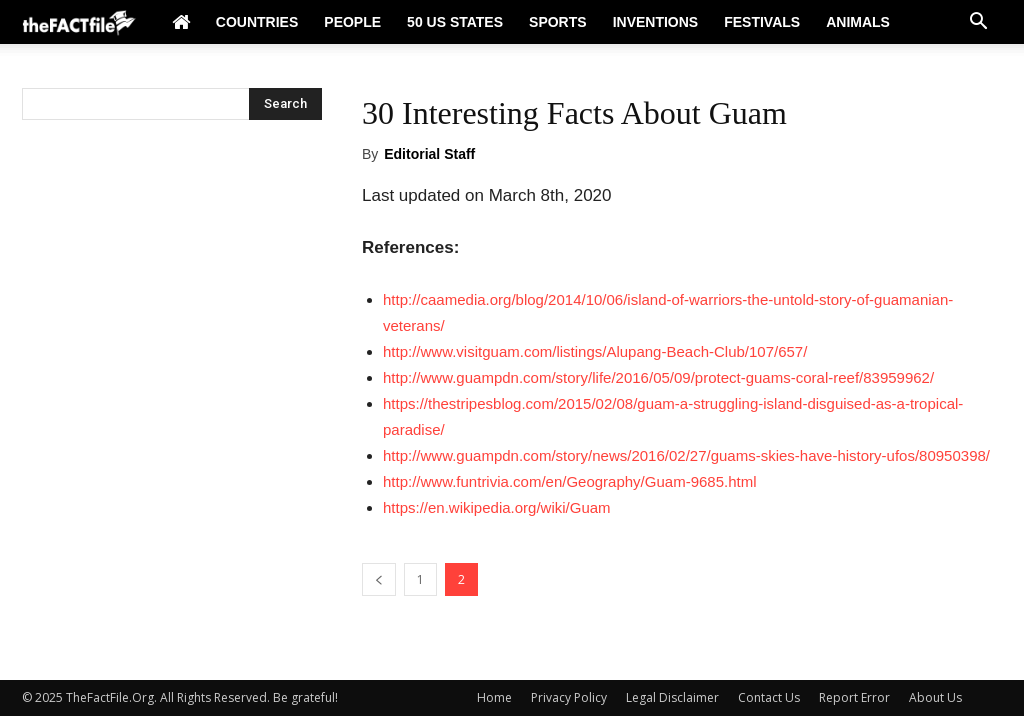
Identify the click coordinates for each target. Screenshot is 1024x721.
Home (494, 697)
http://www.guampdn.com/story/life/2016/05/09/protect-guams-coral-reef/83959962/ (658, 377)
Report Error (854, 697)
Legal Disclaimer (672, 697)
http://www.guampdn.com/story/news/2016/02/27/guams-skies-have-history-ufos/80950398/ (686, 455)
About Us (935, 697)
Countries (257, 22)
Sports (558, 22)
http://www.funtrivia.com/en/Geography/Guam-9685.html (570, 481)
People (352, 22)
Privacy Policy (569, 697)
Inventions (656, 22)
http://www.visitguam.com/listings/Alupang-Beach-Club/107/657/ (595, 351)
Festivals (762, 22)
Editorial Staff (429, 154)
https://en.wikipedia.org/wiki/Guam (497, 507)
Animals (858, 22)
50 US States (455, 22)
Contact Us (769, 697)
